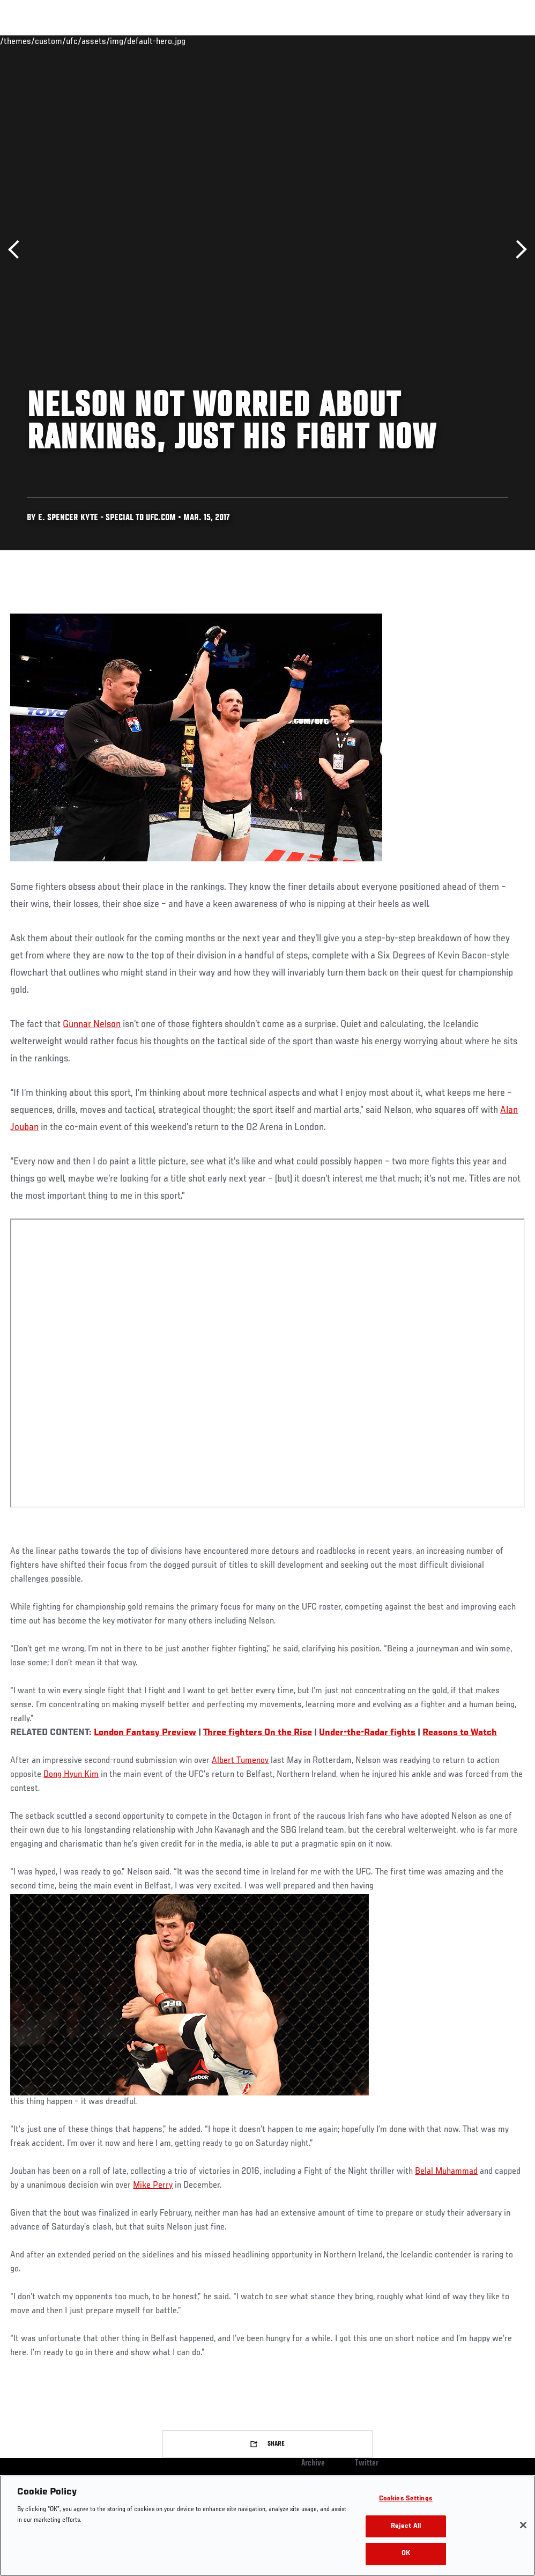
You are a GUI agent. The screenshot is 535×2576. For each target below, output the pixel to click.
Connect (328, 40)
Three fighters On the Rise (257, 1733)
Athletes (122, 40)
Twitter (366, 2463)
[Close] (523, 2525)
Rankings (74, 40)
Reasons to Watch (459, 1733)
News (164, 40)
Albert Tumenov (240, 1761)
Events (29, 40)
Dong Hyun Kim (71, 1775)
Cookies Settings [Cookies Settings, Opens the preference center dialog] (406, 2499)
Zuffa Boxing (423, 40)
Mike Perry (153, 2185)
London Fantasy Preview (145, 1733)
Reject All (406, 2526)
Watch (371, 40)
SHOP (471, 40)
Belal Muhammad (446, 2171)
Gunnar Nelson (92, 1024)
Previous (17, 249)
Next (517, 249)
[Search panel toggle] (500, 40)
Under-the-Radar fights (367, 1733)
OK (406, 2553)
